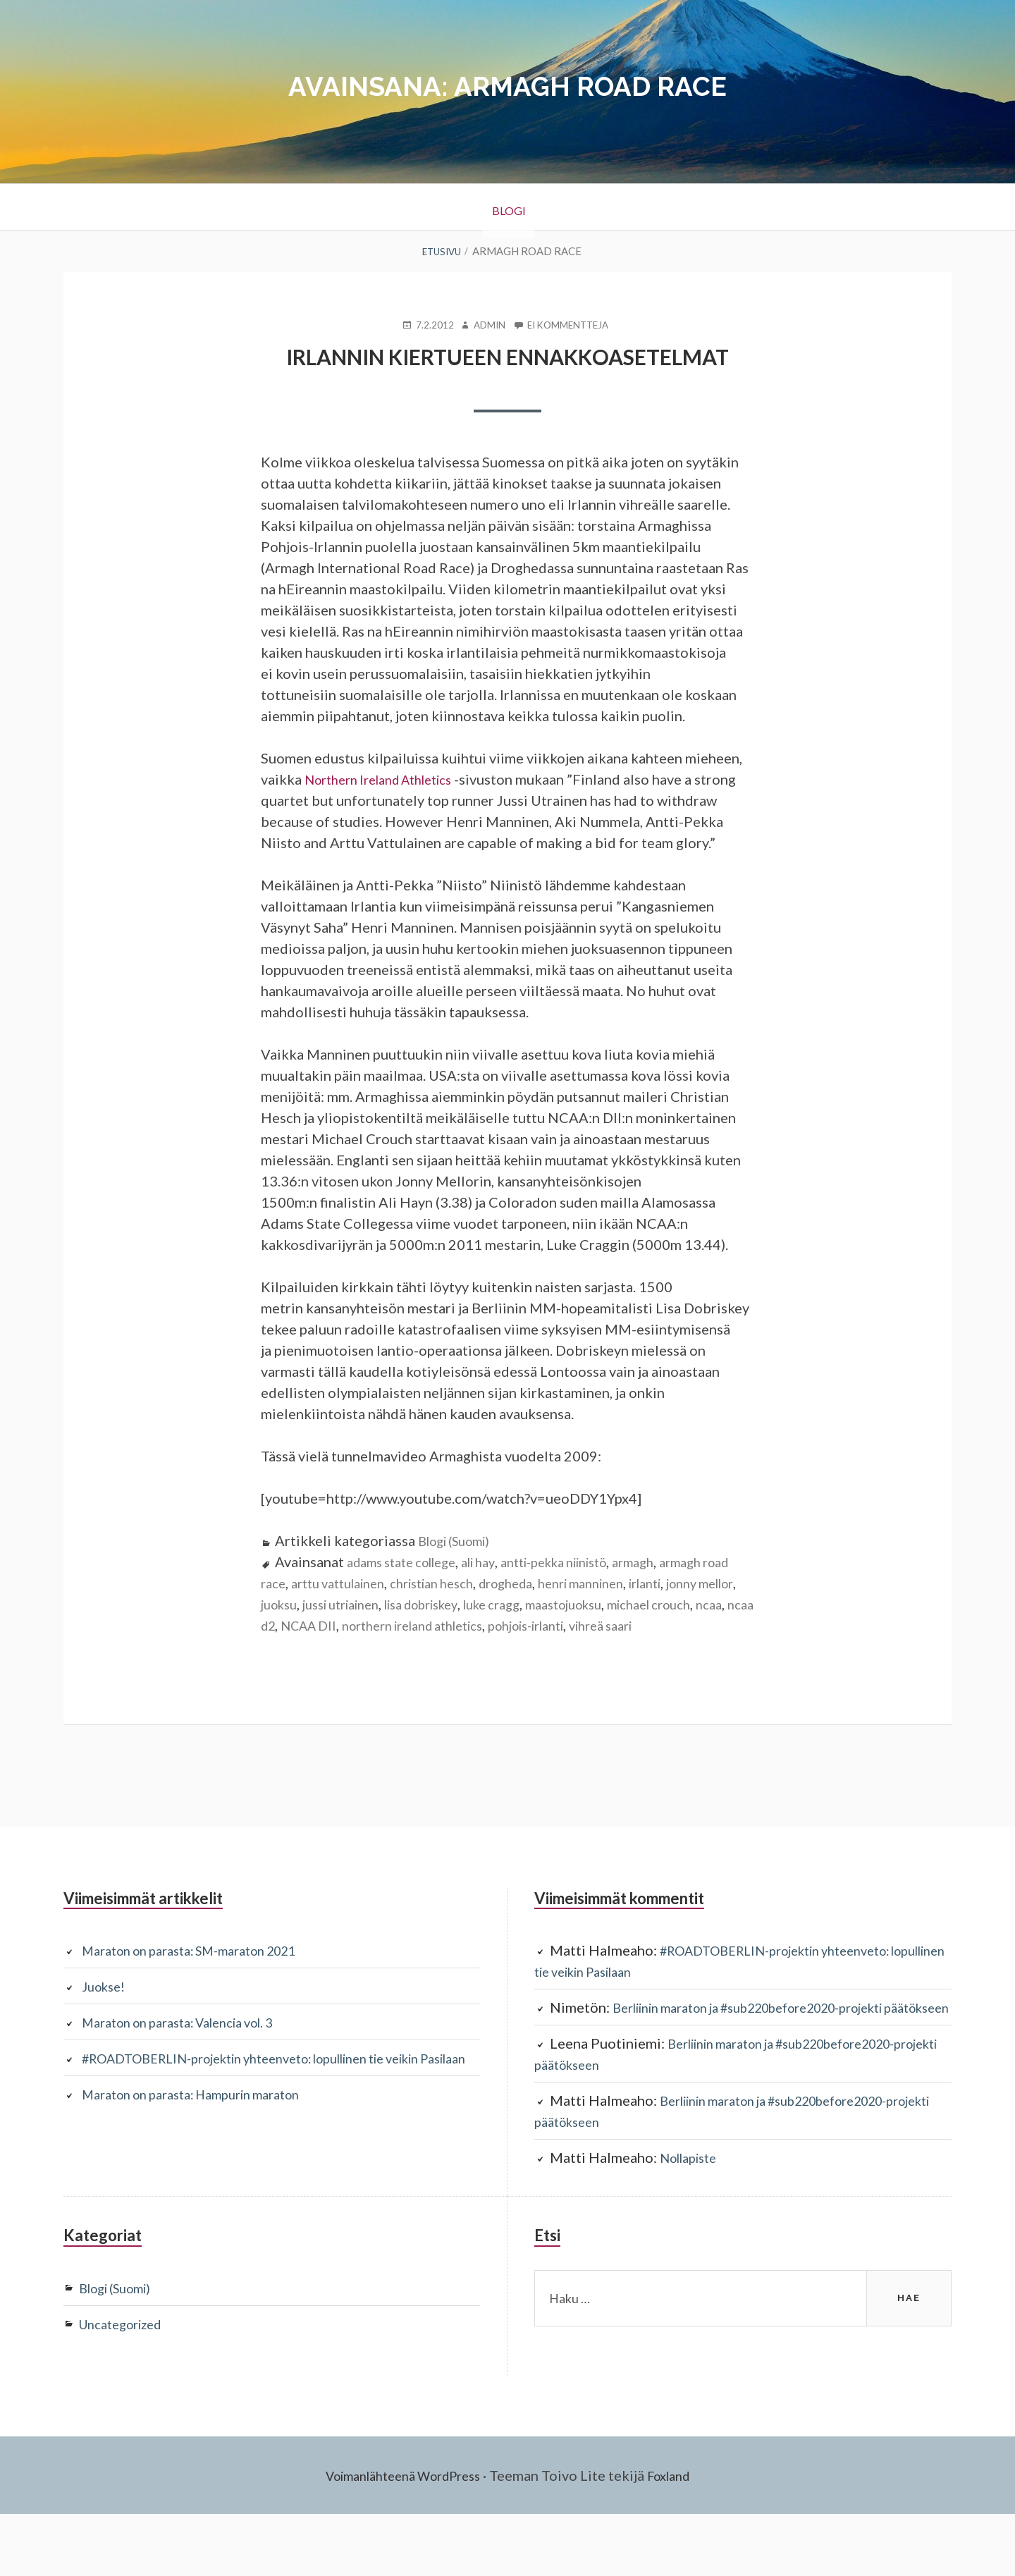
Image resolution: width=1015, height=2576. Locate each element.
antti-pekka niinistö (585, 1582)
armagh (676, 1582)
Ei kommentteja (572, 324)
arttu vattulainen (379, 1603)
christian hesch (486, 1603)
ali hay (497, 1582)
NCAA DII (482, 1645)
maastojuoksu (693, 1624)
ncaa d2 (421, 1645)
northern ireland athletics (600, 1645)
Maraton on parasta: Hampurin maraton (206, 2156)
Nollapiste (693, 2220)
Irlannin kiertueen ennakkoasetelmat (507, 355)
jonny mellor (300, 1624)
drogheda (570, 1603)
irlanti (728, 1603)
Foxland (680, 2537)
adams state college (409, 1582)
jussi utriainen (436, 1624)
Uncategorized (126, 2385)
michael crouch (309, 1645)
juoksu (365, 1624)
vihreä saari (341, 1666)
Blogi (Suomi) (460, 1560)
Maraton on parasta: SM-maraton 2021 (204, 1991)
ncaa (376, 1645)
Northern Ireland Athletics (389, 778)
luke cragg (611, 1624)
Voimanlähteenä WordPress (399, 2537)
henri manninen (654, 1603)
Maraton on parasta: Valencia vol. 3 (192, 2063)
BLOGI (507, 207)
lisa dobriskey (530, 1624)
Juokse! (106, 2027)
